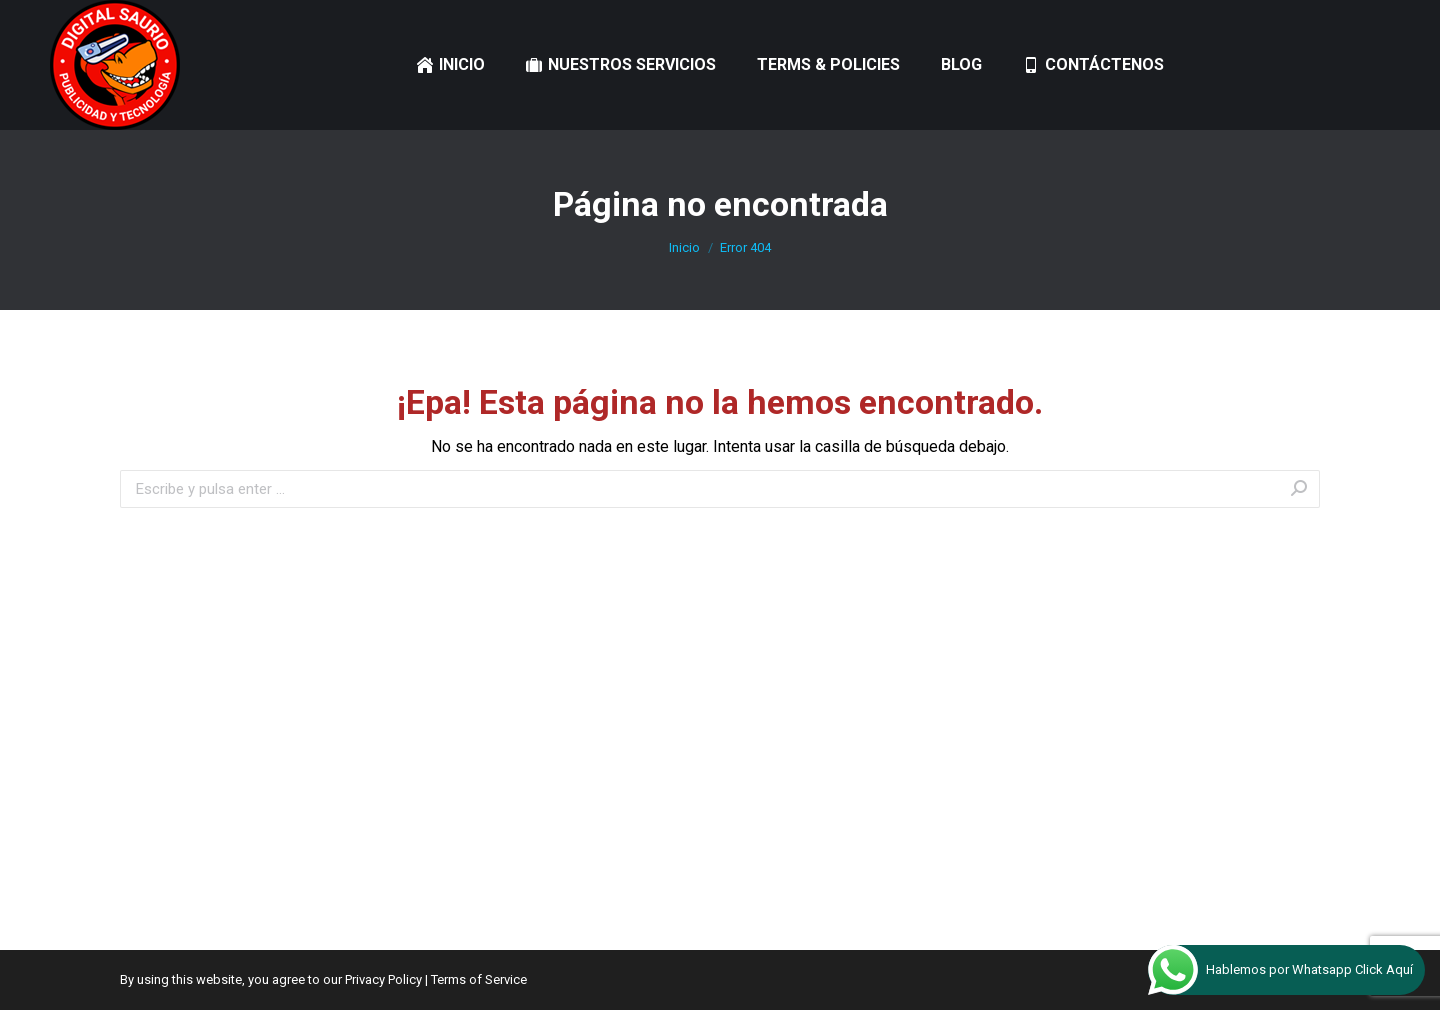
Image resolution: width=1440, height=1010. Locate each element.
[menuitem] (451, 65)
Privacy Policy (383, 979)
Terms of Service (479, 979)
